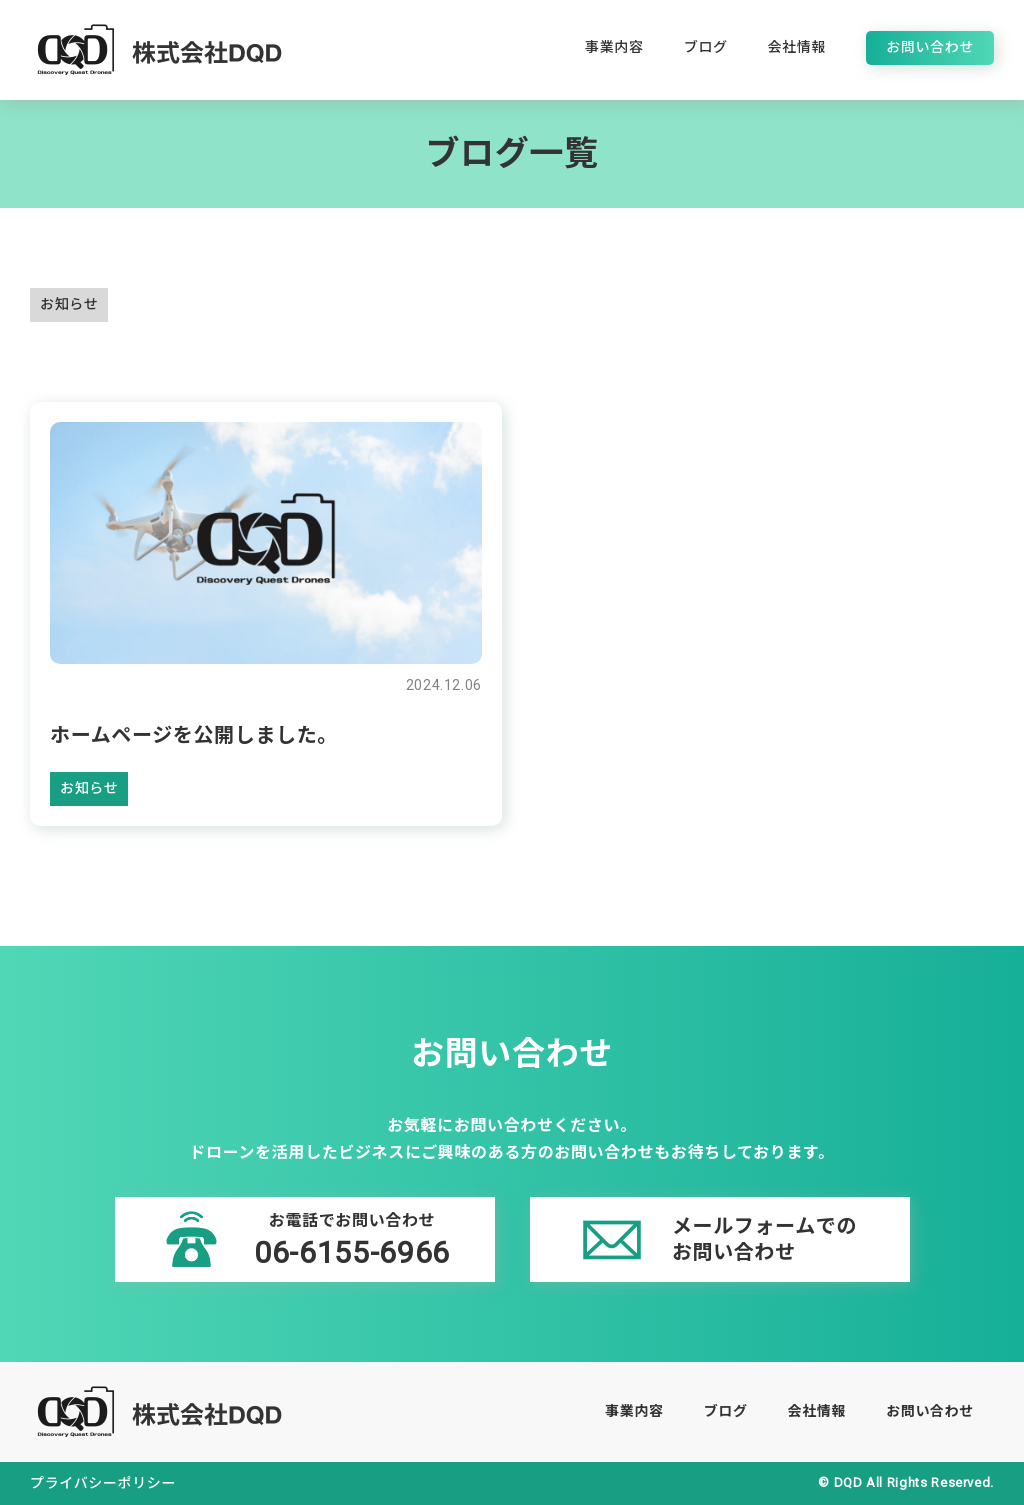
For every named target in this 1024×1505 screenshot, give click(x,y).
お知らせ (69, 304)
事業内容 (614, 47)
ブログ (706, 47)
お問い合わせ (930, 47)
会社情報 (797, 47)
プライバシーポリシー (103, 1483)
